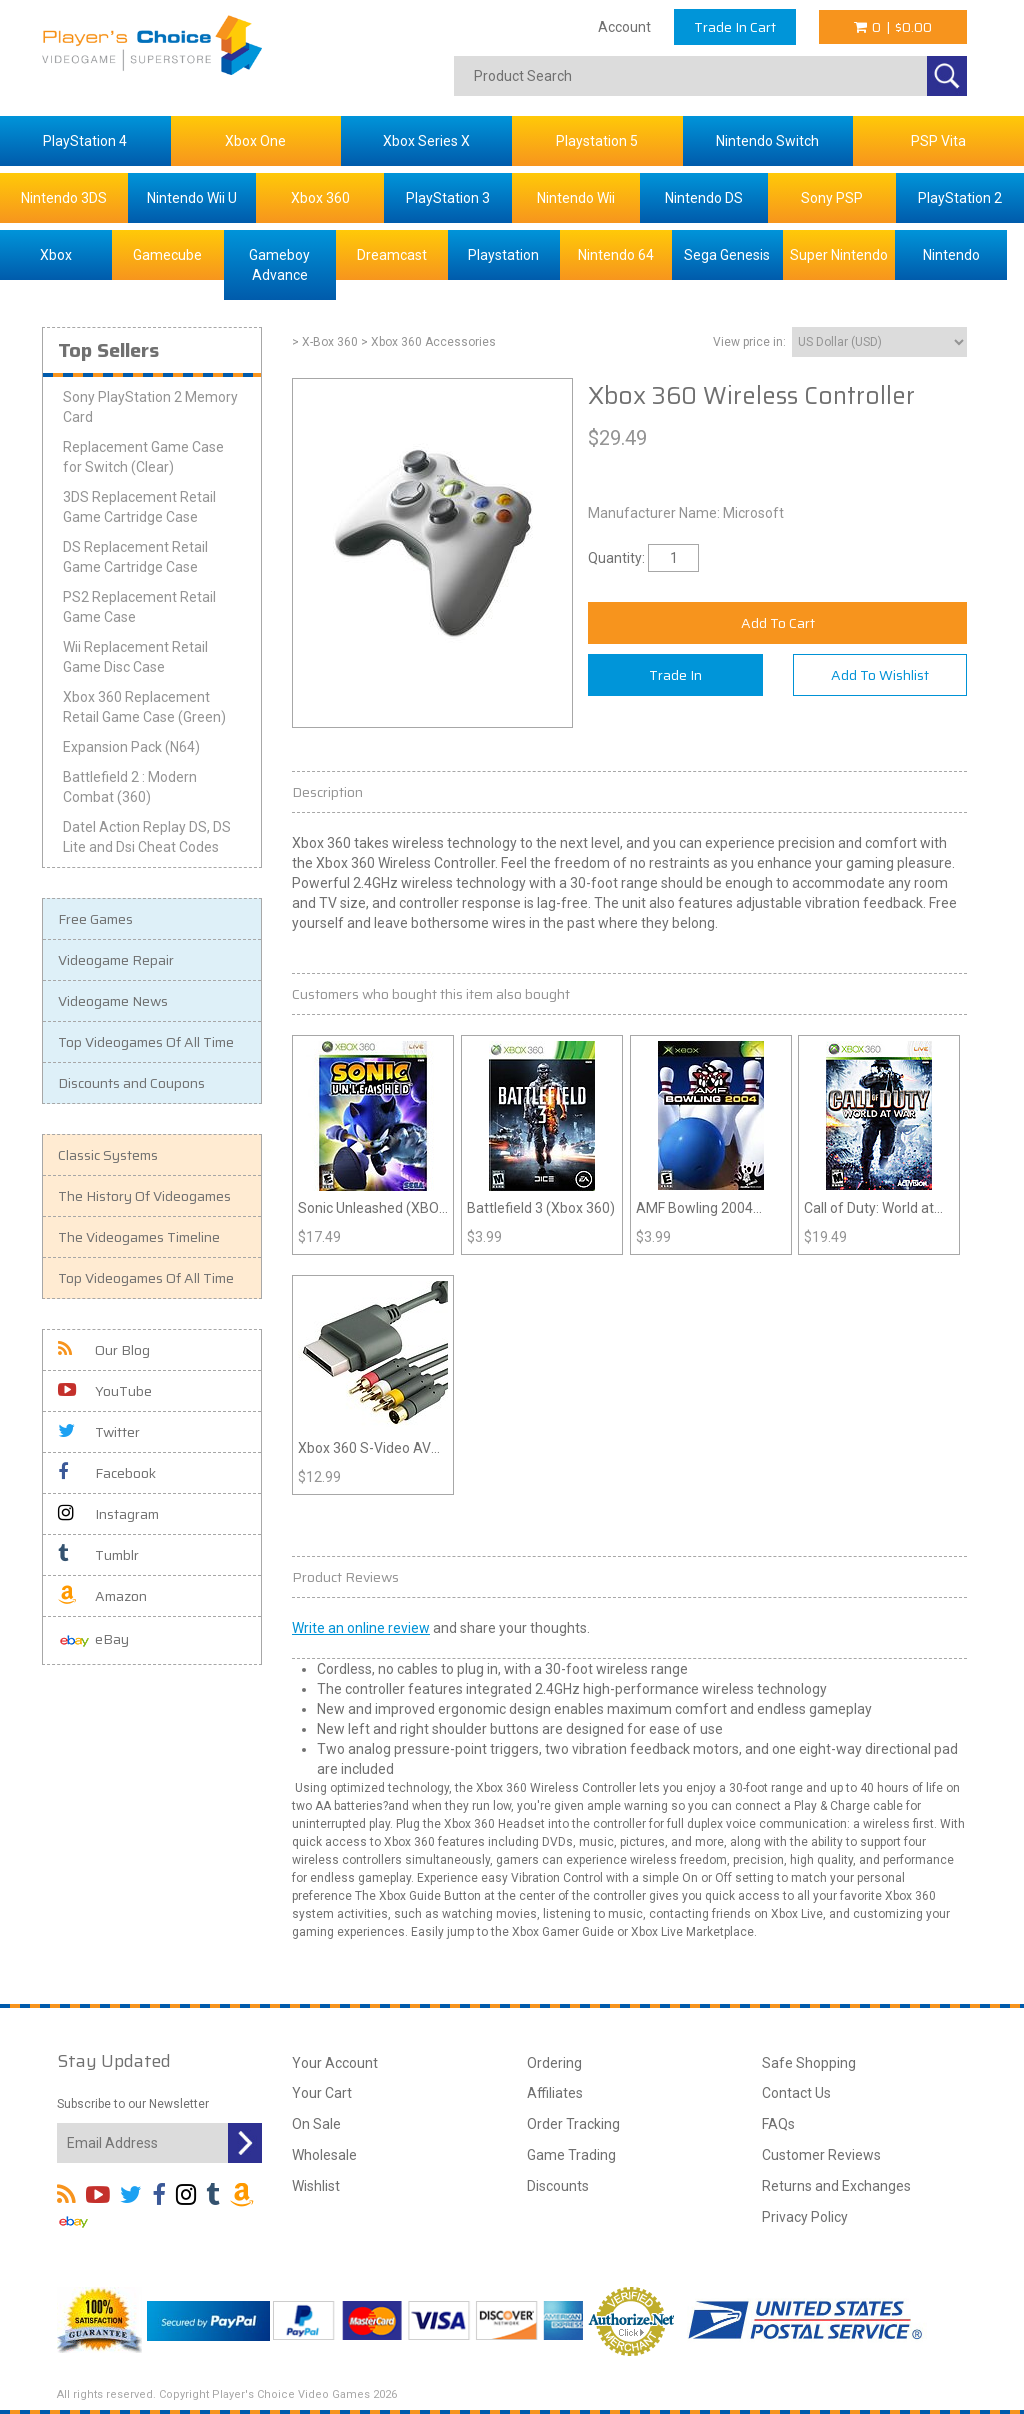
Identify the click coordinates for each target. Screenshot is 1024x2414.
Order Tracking (573, 2124)
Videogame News (113, 1001)
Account (624, 27)
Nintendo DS (704, 198)
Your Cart (322, 2093)
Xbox (56, 255)
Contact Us (796, 2093)
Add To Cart (778, 623)
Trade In (675, 675)
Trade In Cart (735, 27)
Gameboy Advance (279, 265)
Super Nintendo (839, 255)
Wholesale (324, 2155)
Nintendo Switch (767, 141)
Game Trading (571, 2155)
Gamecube (167, 255)
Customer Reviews (821, 2155)
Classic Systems (108, 1155)
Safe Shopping (809, 2063)
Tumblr (98, 1555)
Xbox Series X (426, 141)
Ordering (554, 2063)
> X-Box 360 (325, 342)
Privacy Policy (805, 2217)
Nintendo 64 (616, 255)
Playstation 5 (597, 141)
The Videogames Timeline (139, 1237)
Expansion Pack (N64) (131, 747)
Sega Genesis (727, 255)
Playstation (503, 255)
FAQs (778, 2124)
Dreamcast (392, 255)
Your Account (335, 2063)
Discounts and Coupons (131, 1083)
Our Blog (104, 1350)
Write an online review (361, 1628)
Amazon (102, 1596)
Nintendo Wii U (192, 198)
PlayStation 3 (448, 198)
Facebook (107, 1473)
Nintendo (951, 255)
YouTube (105, 1391)
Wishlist (316, 2186)
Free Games (95, 919)
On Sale (316, 2124)
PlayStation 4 (85, 141)
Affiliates (555, 2093)
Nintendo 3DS (64, 198)
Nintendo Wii (576, 198)
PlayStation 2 (960, 198)
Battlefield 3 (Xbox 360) (541, 1208)
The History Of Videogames (144, 1196)
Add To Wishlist (880, 675)
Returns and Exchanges (836, 2186)
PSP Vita (938, 141)
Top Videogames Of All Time (146, 1042)
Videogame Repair (116, 960)
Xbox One (255, 141)
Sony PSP (832, 198)
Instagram (108, 1514)
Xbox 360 (320, 198)
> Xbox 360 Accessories (428, 342)
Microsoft (753, 513)
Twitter (99, 1432)
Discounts (558, 2186)
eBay (93, 1640)
